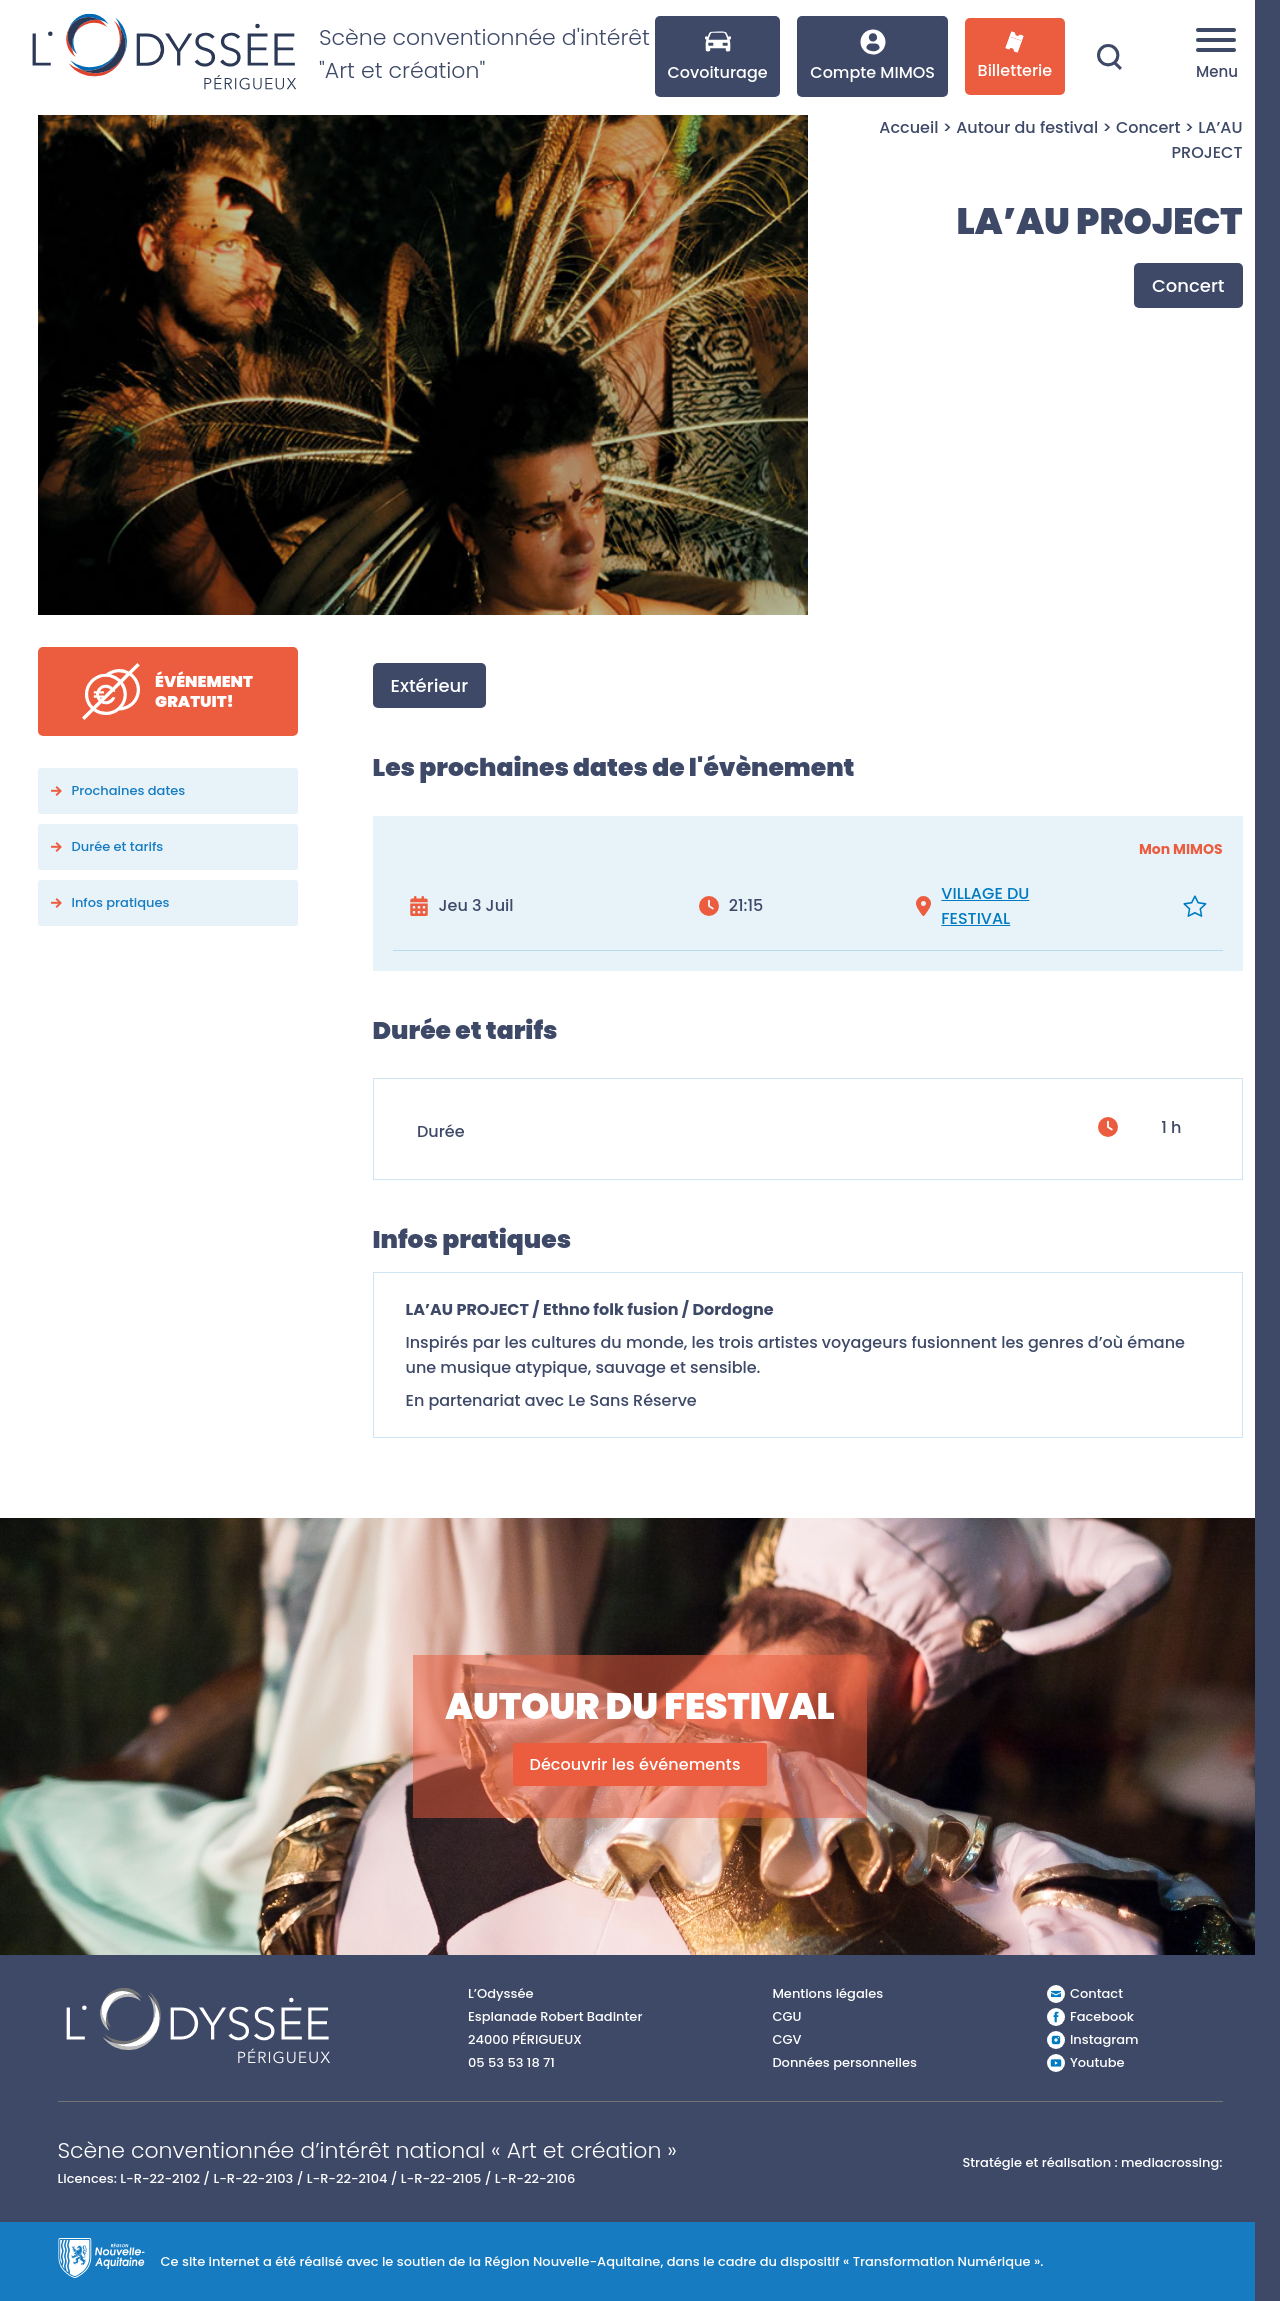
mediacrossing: (1171, 2162)
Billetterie (1015, 56)
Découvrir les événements (634, 1764)
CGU (786, 2016)
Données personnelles (844, 2062)
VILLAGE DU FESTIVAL (985, 906)
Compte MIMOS (872, 56)
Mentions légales (827, 1993)
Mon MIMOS (1181, 849)
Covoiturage (717, 56)
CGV (786, 2039)
